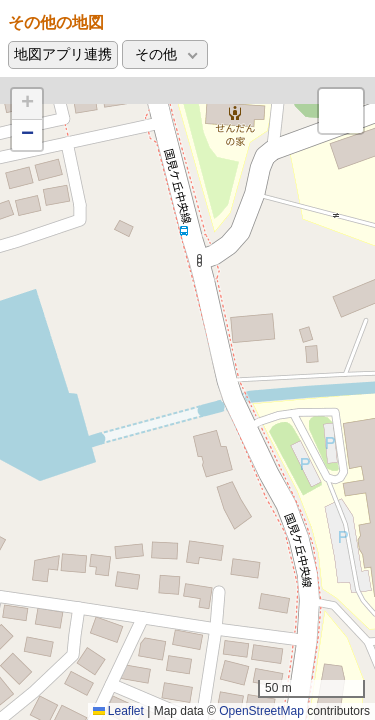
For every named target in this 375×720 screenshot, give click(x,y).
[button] (27, 104)
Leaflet (118, 711)
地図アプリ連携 (63, 54)
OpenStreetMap (261, 711)
